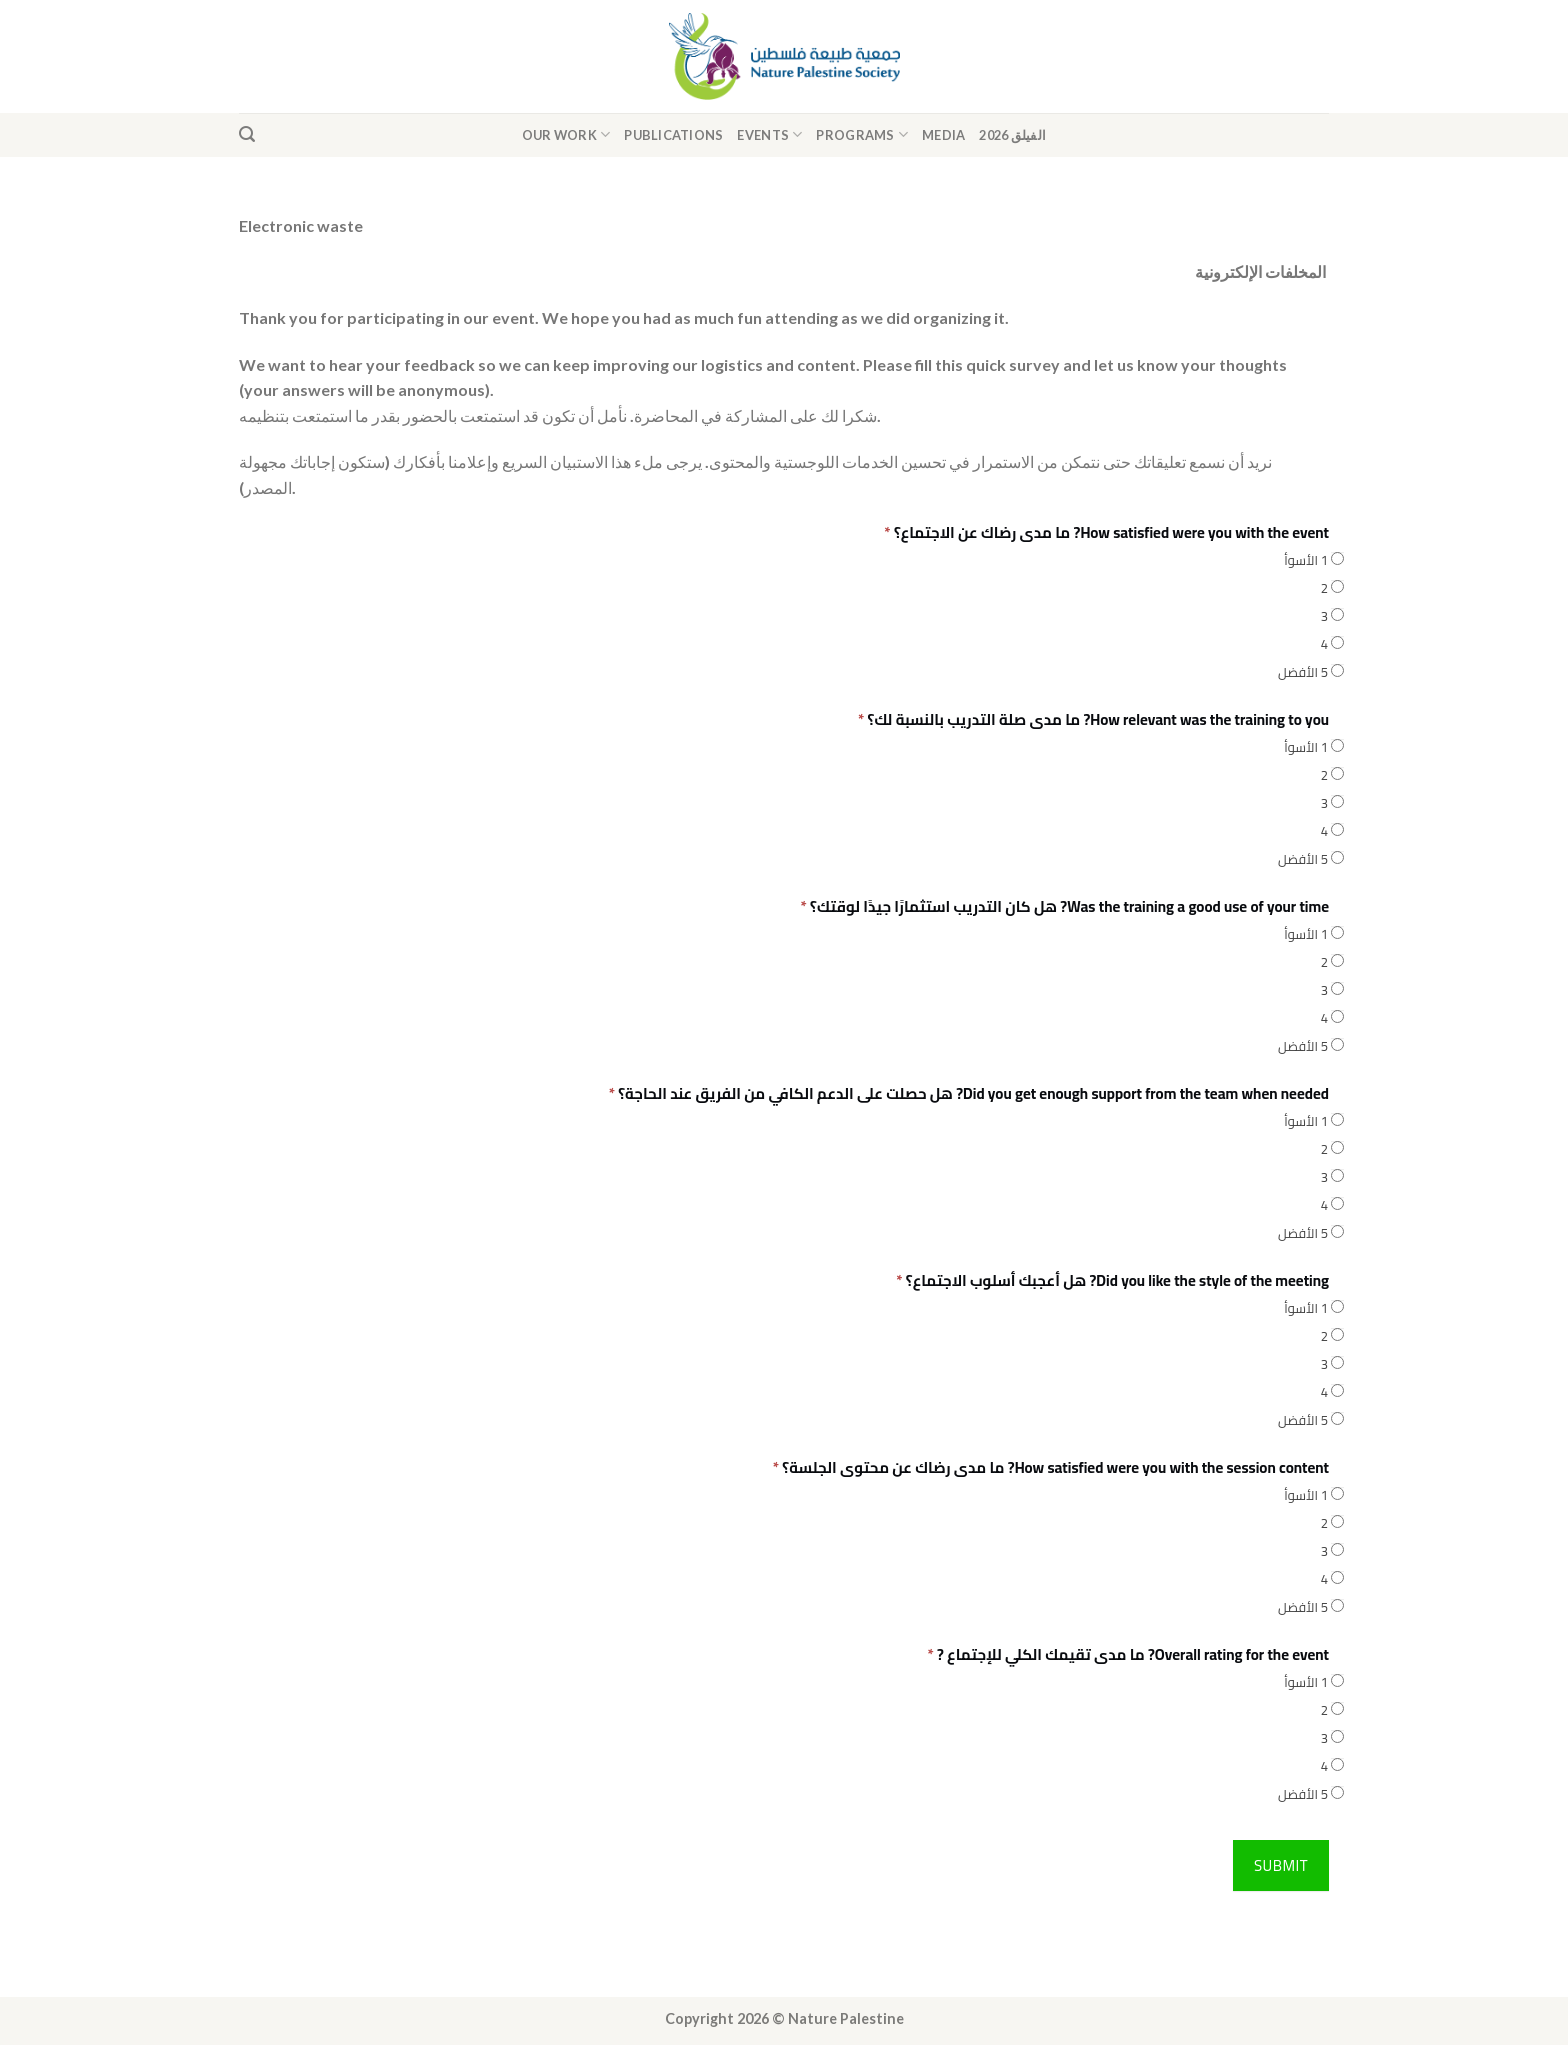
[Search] (247, 134)
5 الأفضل (1303, 671)
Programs (862, 134)
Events (769, 134)
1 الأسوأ (1306, 559)
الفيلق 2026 (1012, 135)
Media (943, 135)
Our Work (566, 134)
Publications (673, 135)
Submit (1281, 1865)
